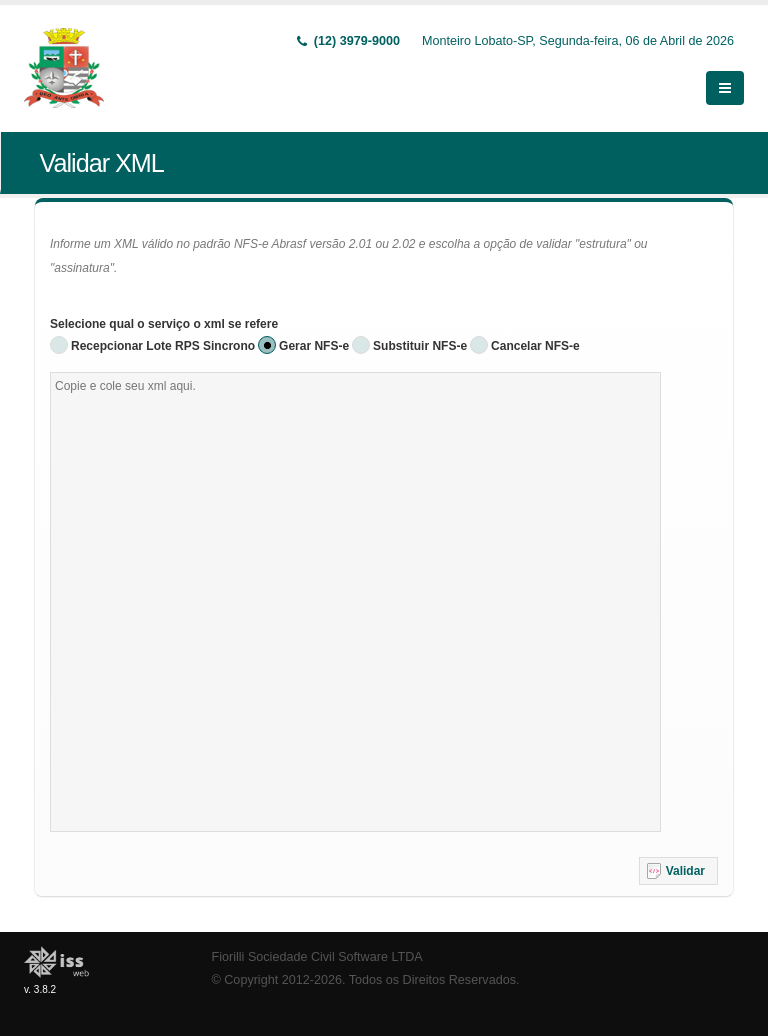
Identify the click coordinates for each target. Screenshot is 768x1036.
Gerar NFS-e (314, 346)
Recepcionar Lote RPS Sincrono (163, 346)
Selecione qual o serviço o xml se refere (164, 324)
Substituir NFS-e (420, 346)
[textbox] (355, 602)
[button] (678, 871)
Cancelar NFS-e (535, 346)
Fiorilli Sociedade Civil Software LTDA (317, 957)
